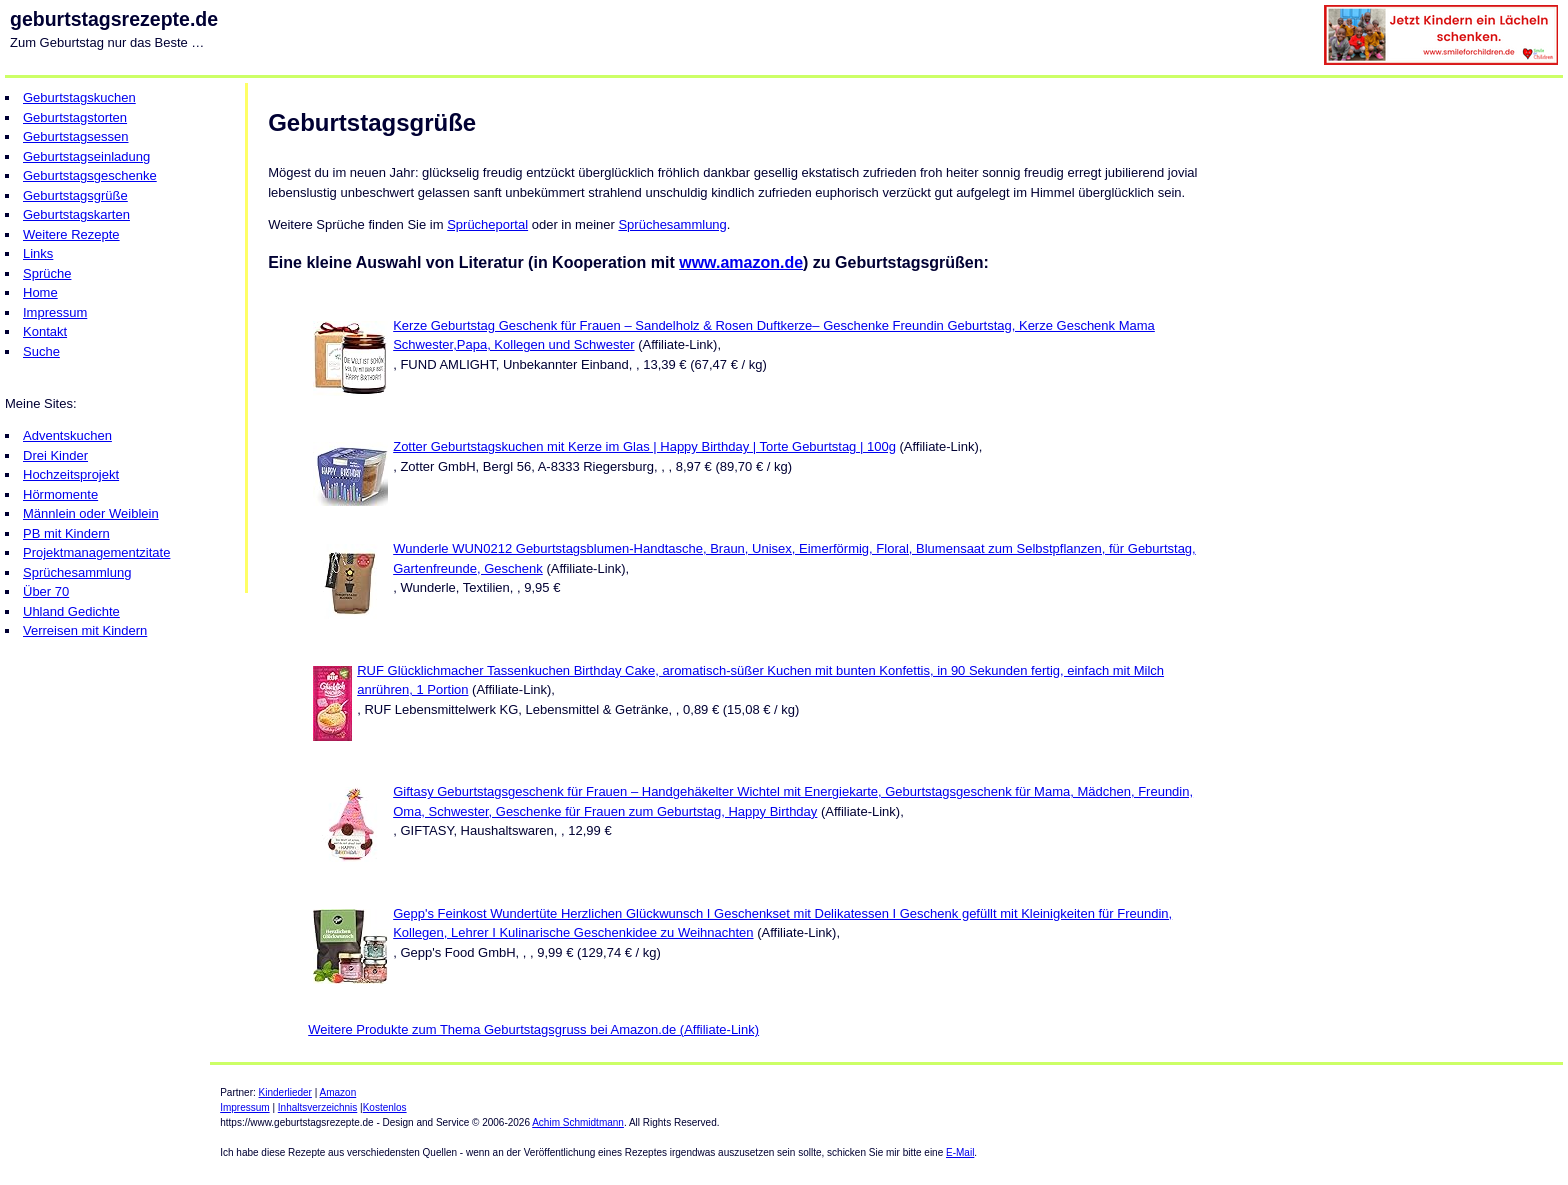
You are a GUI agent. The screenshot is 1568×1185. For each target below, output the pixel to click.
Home (40, 292)
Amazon (338, 1092)
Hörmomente (60, 494)
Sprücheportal (487, 224)
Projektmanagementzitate (96, 552)
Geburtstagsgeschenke (90, 175)
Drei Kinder (55, 455)
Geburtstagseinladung (86, 156)
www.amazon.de (741, 262)
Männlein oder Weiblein (91, 513)
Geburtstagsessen (76, 136)
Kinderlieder (285, 1092)
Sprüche (47, 273)
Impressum (55, 312)
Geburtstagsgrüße (75, 195)
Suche (41, 351)
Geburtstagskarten (76, 214)
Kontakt (45, 331)
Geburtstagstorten (75, 117)
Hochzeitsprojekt (71, 474)
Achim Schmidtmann (578, 1122)
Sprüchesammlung (77, 572)
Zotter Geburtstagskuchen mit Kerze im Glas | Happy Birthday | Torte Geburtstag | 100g (644, 446)
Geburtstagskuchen (79, 97)
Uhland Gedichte (71, 611)
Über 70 (46, 591)
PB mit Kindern (66, 533)
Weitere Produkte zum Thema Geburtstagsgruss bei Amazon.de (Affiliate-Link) (533, 1029)
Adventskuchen (67, 435)
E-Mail (960, 1152)
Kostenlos (385, 1107)
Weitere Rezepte (71, 234)
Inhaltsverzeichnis (317, 1107)
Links (38, 253)
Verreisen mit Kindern (85, 630)
